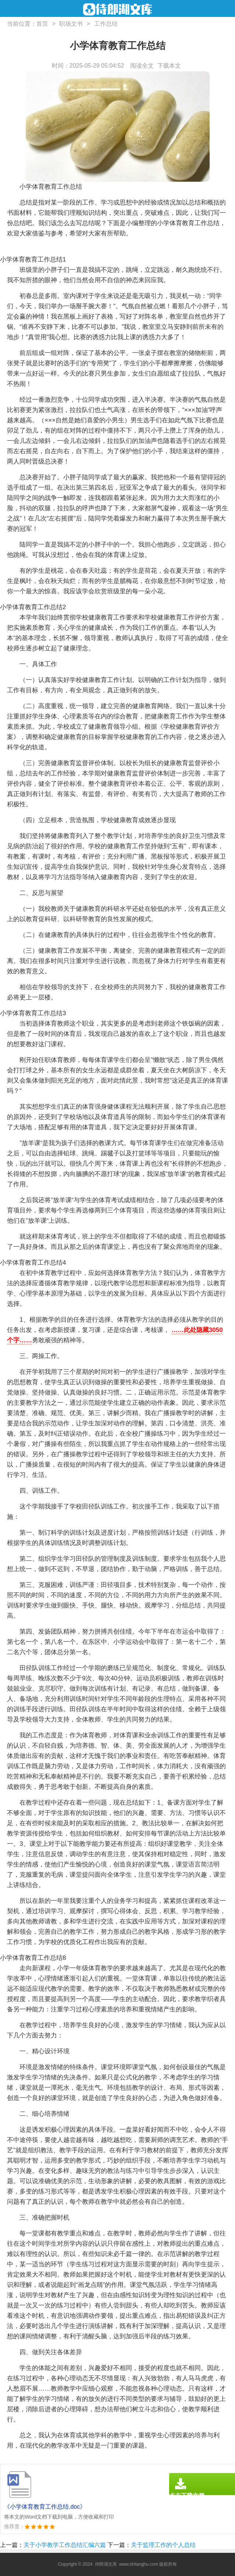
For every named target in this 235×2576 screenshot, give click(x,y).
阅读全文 (142, 66)
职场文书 (71, 24)
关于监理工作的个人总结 (163, 2545)
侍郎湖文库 (106, 2564)
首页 (42, 24)
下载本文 (169, 66)
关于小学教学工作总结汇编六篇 (65, 2545)
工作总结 (106, 24)
